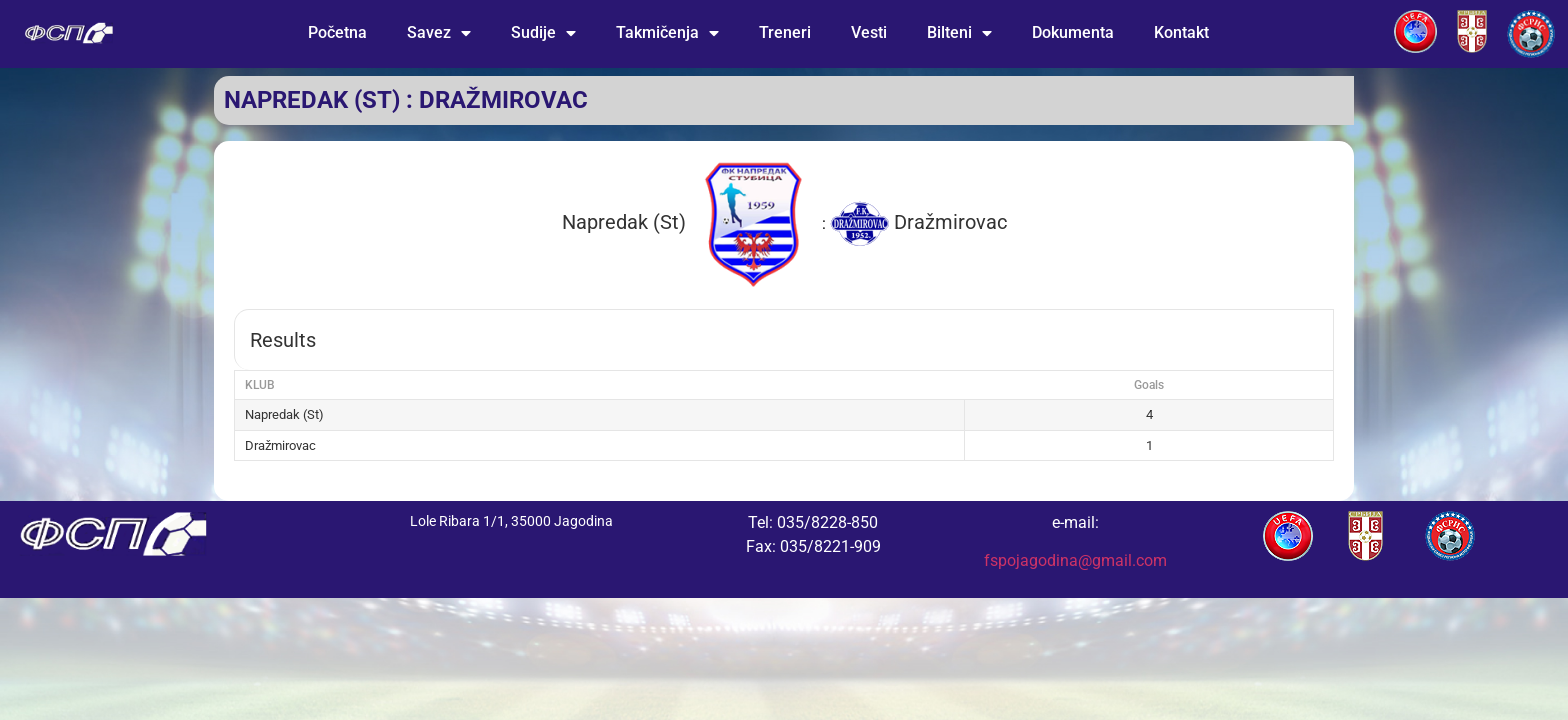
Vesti (869, 32)
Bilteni (959, 33)
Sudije (543, 33)
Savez (439, 33)
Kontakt (1181, 32)
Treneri (785, 32)
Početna (337, 32)
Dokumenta (1073, 32)
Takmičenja (667, 33)
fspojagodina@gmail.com (1075, 560)
